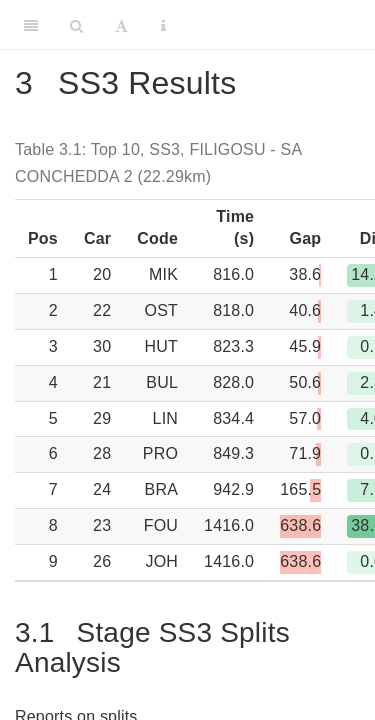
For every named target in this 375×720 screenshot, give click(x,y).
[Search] (76, 25)
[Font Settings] (121, 25)
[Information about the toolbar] (163, 25)
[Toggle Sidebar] (31, 25)
